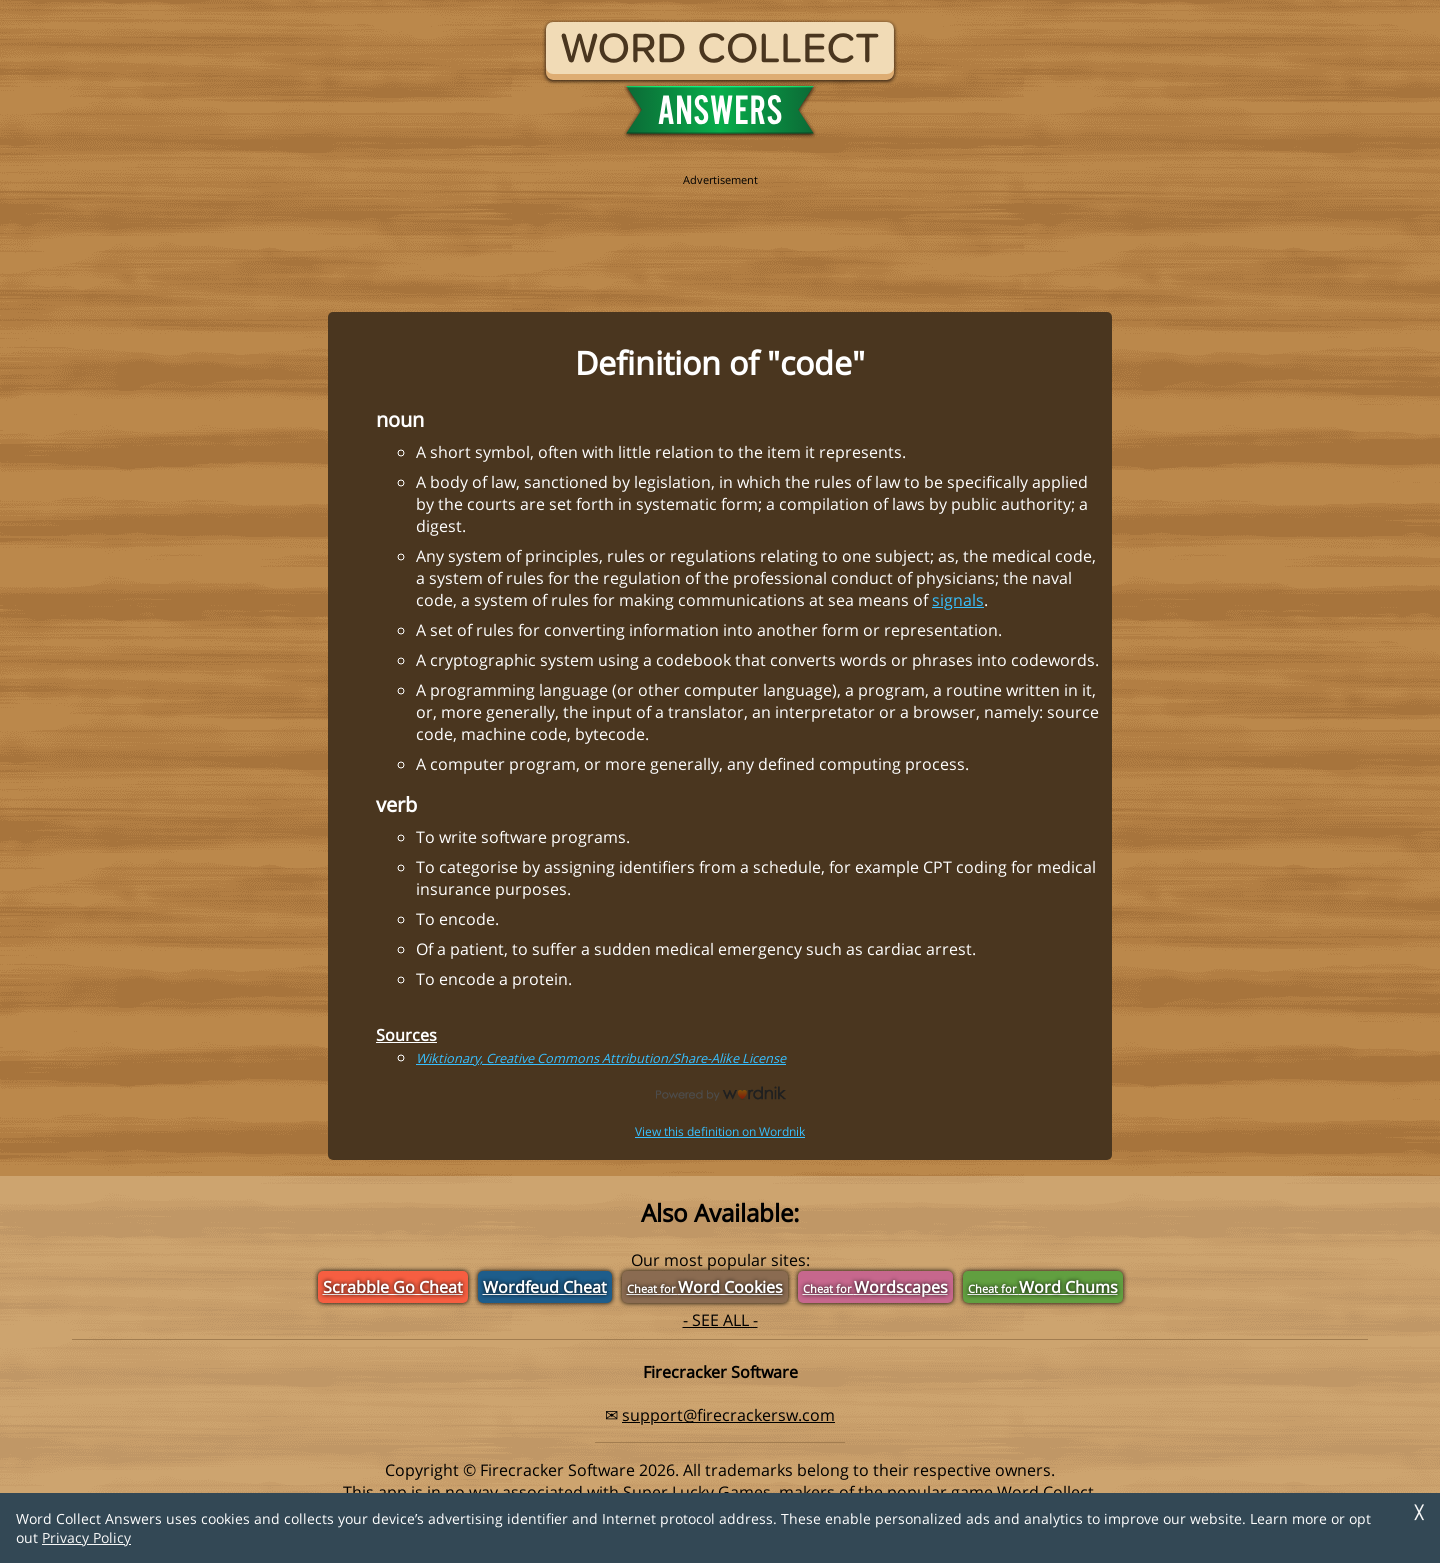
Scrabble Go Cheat (393, 1287)
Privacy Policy (86, 1537)
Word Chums (1043, 1287)
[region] (720, 232)
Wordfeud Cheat (545, 1287)
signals (958, 600)
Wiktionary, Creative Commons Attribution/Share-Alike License (601, 1058)
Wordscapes (875, 1287)
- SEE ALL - (720, 1320)
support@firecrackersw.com (728, 1415)
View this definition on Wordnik (720, 1131)
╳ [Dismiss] (1419, 1512)
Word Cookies (705, 1287)
